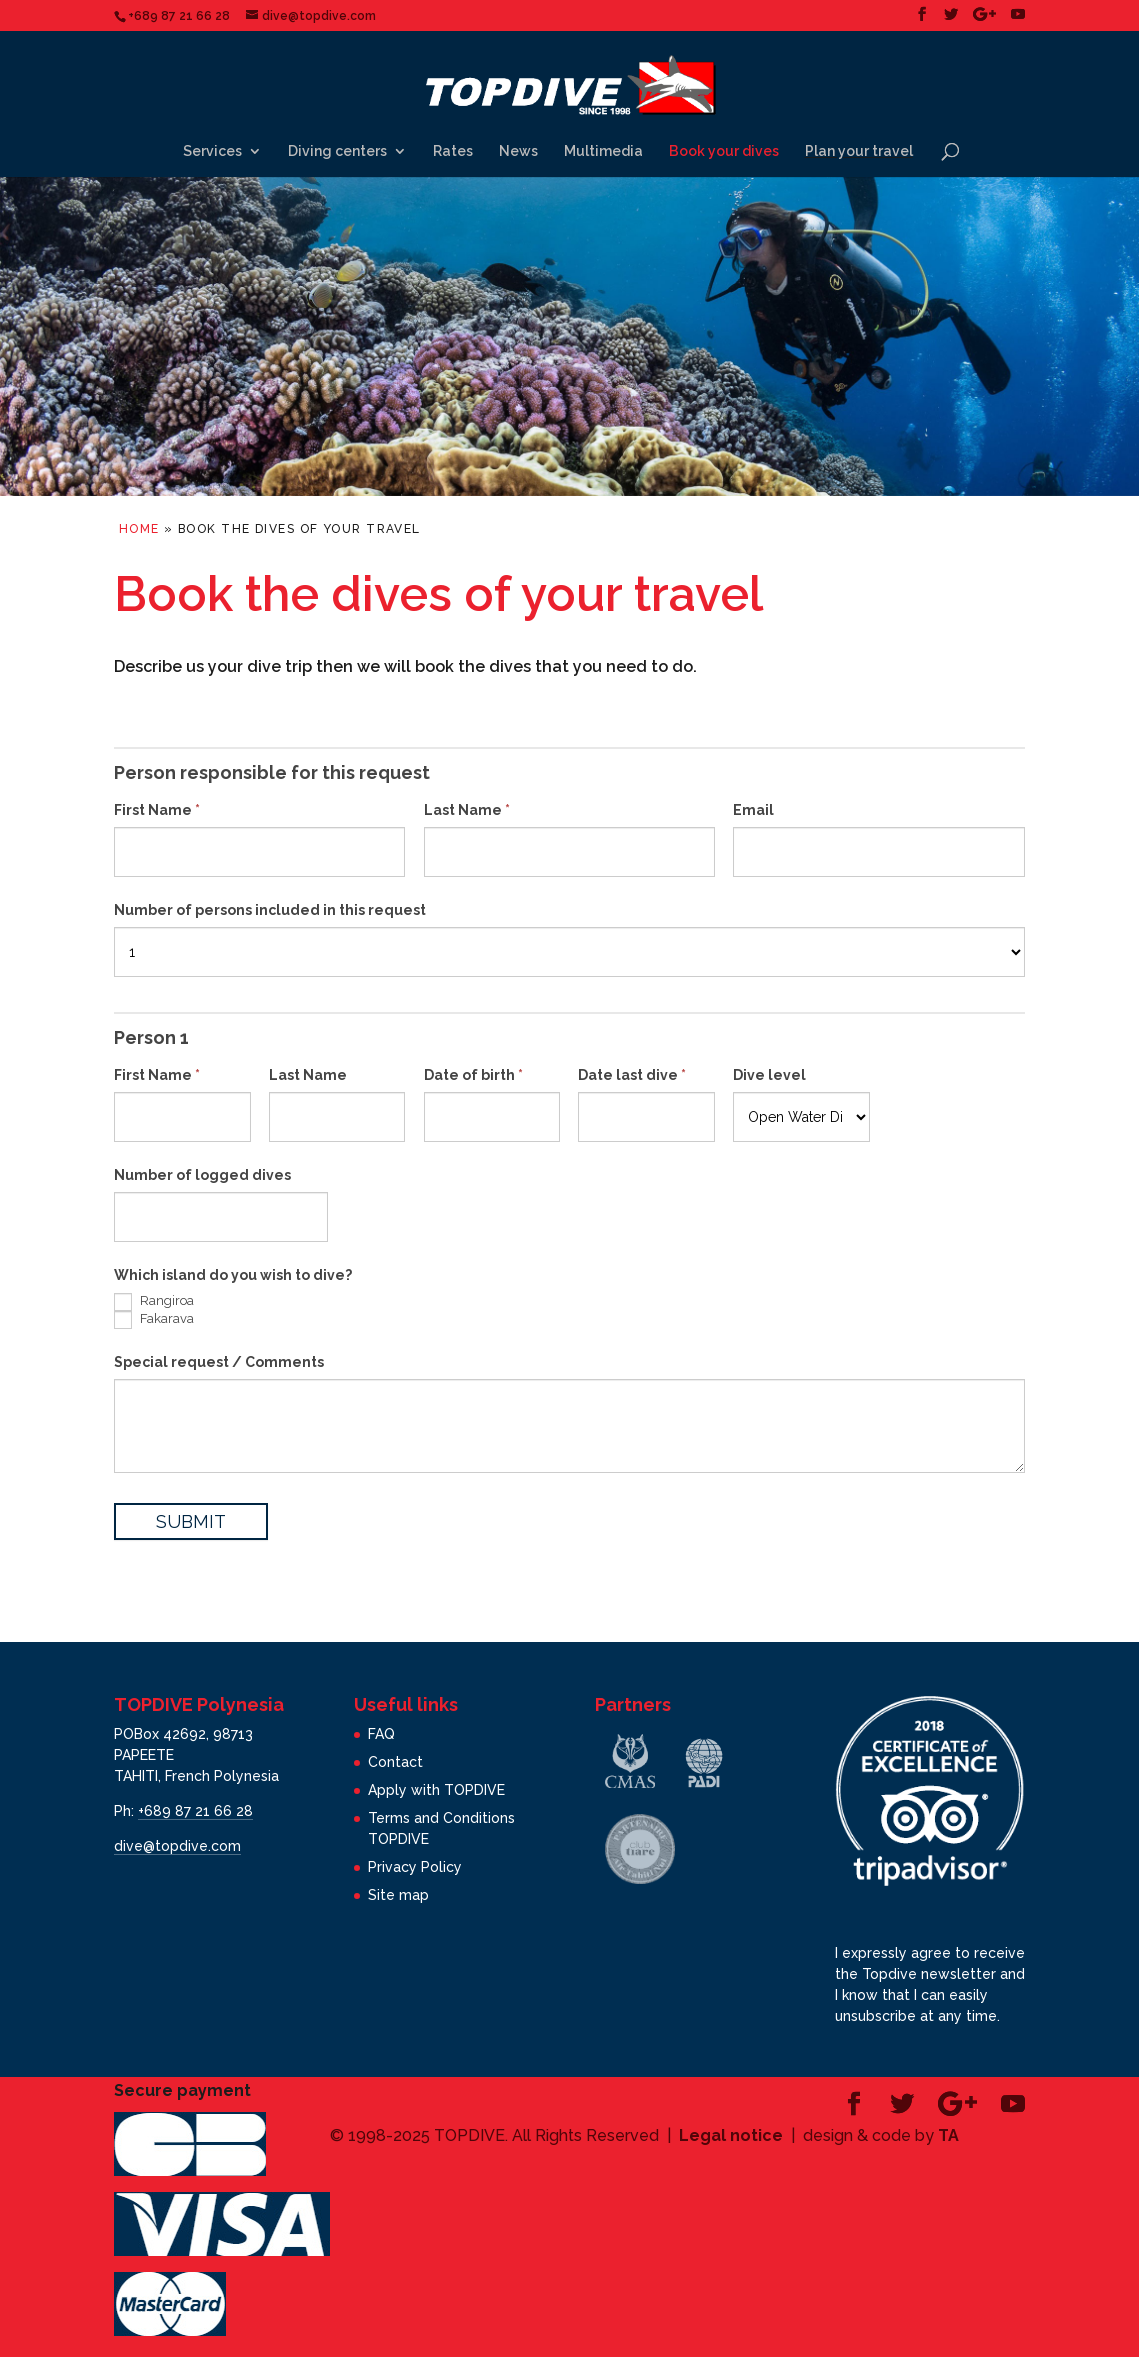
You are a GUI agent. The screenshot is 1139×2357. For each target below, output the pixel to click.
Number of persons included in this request (270, 910)
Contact (395, 1762)
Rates (453, 151)
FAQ (381, 1734)
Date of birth (473, 1075)
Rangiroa (154, 1302)
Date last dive (632, 1075)
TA (948, 2135)
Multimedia (603, 151)
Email (753, 810)
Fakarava (154, 1320)
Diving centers (337, 151)
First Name (157, 810)
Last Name (467, 810)
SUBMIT (191, 1521)
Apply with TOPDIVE (436, 1790)
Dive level (769, 1075)
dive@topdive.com (177, 1846)
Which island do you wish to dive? (233, 1275)
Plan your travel (859, 151)
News (518, 151)
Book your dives (724, 151)
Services (212, 151)
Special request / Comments (219, 1362)
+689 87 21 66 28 (195, 1811)
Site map (398, 1895)
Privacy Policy (415, 1867)
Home (139, 529)
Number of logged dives (202, 1175)
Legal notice (731, 2135)
